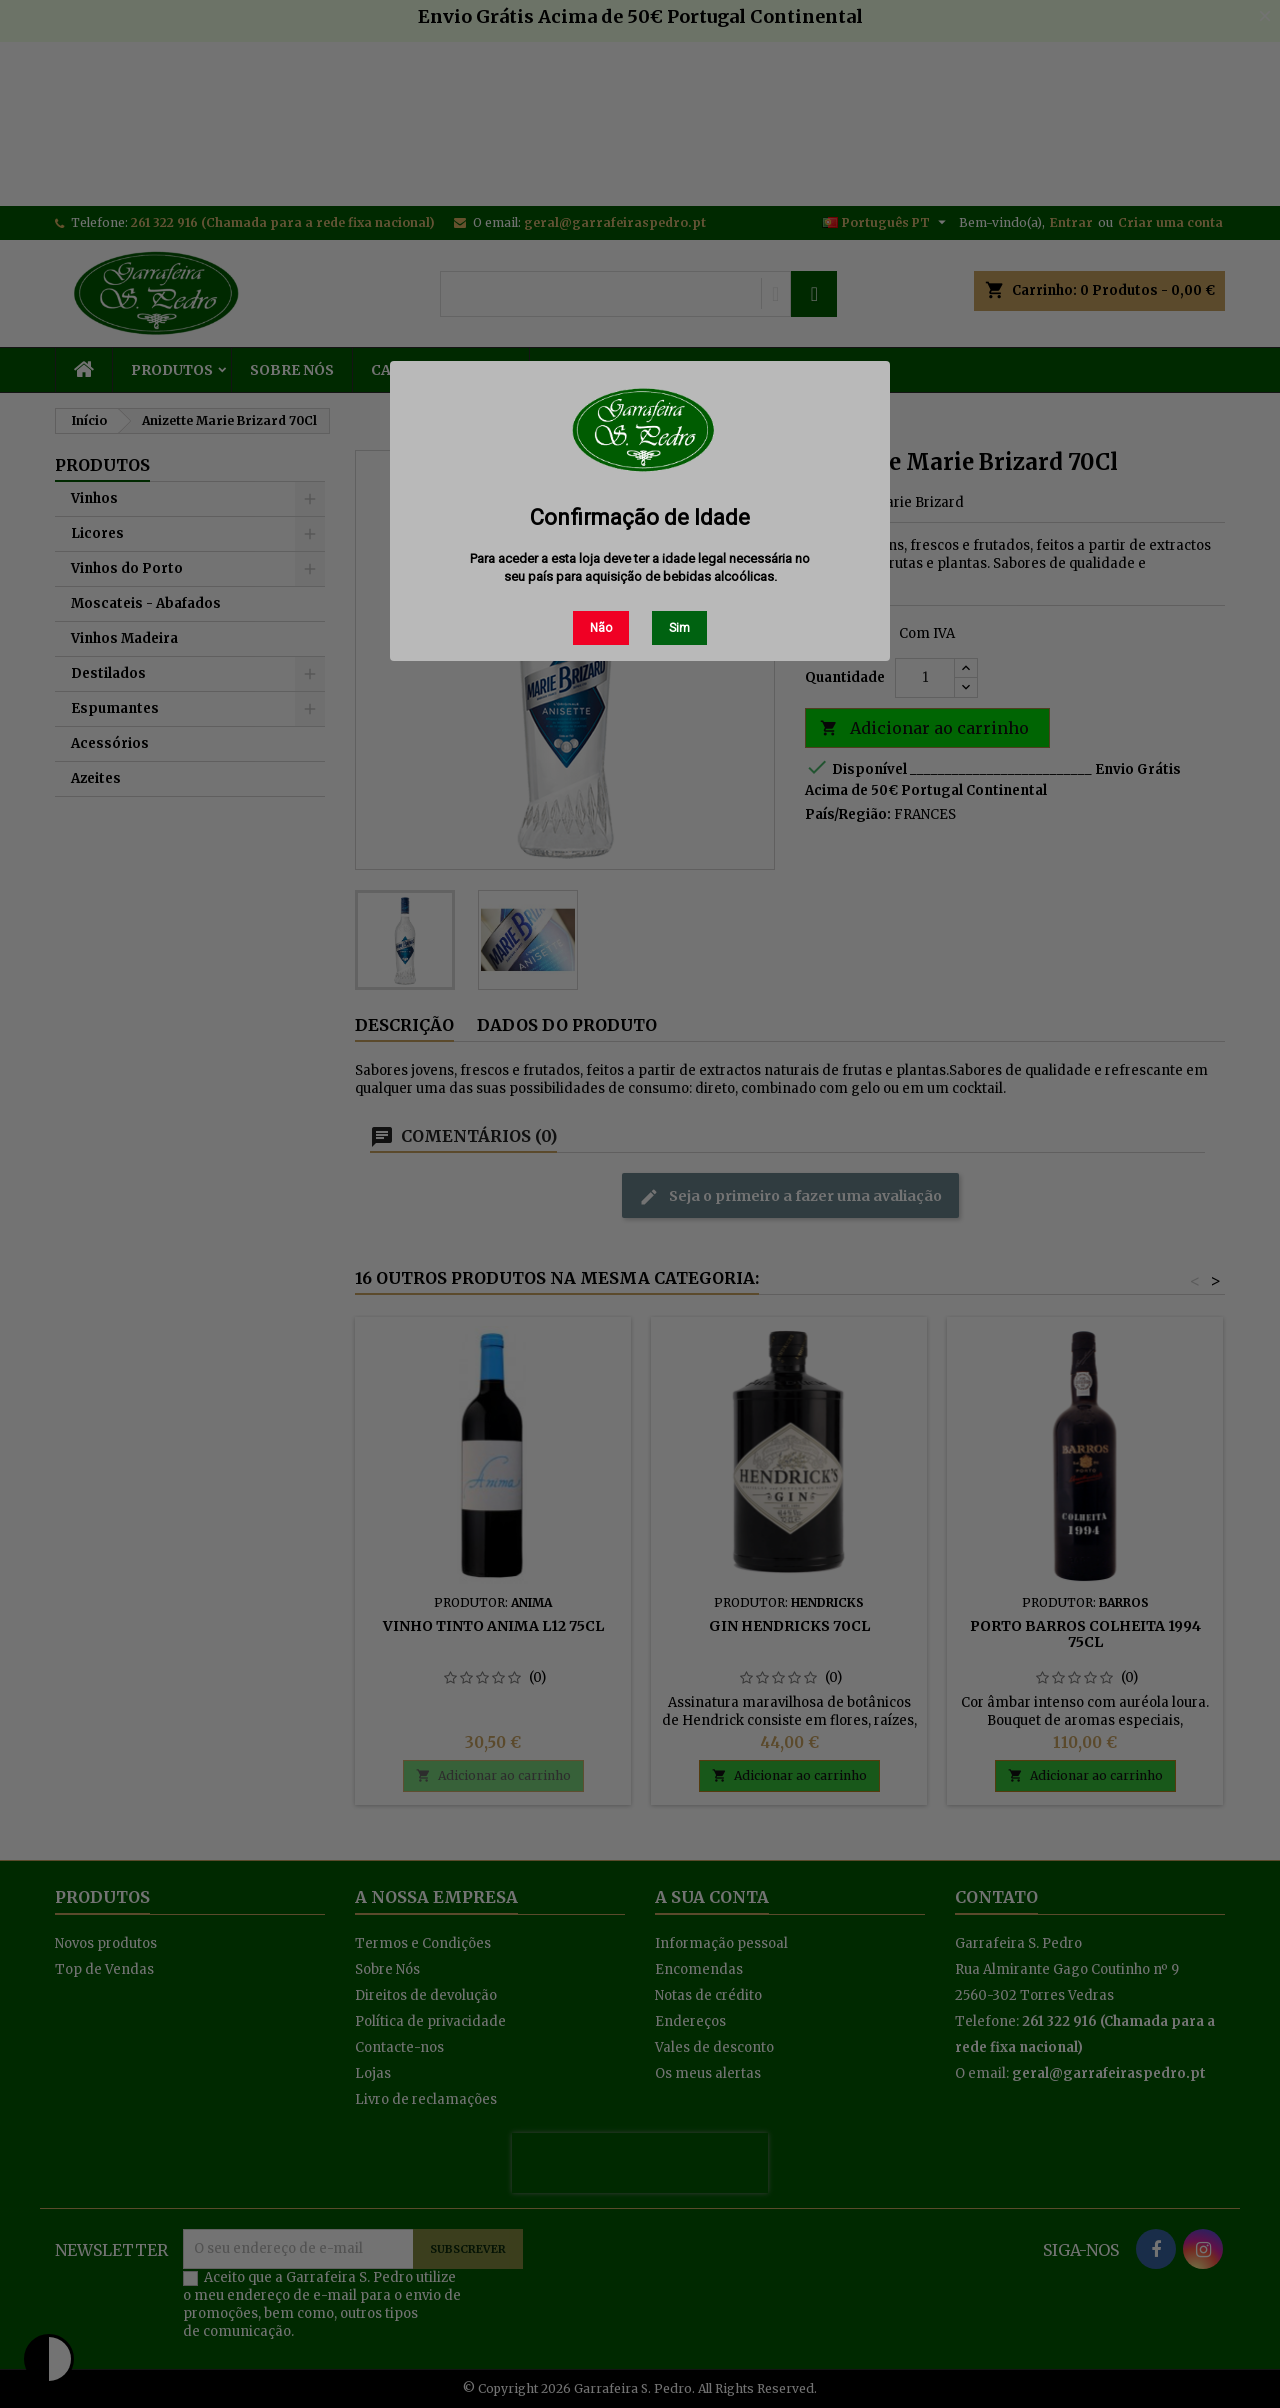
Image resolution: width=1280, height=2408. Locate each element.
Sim (679, 628)
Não (601, 628)
